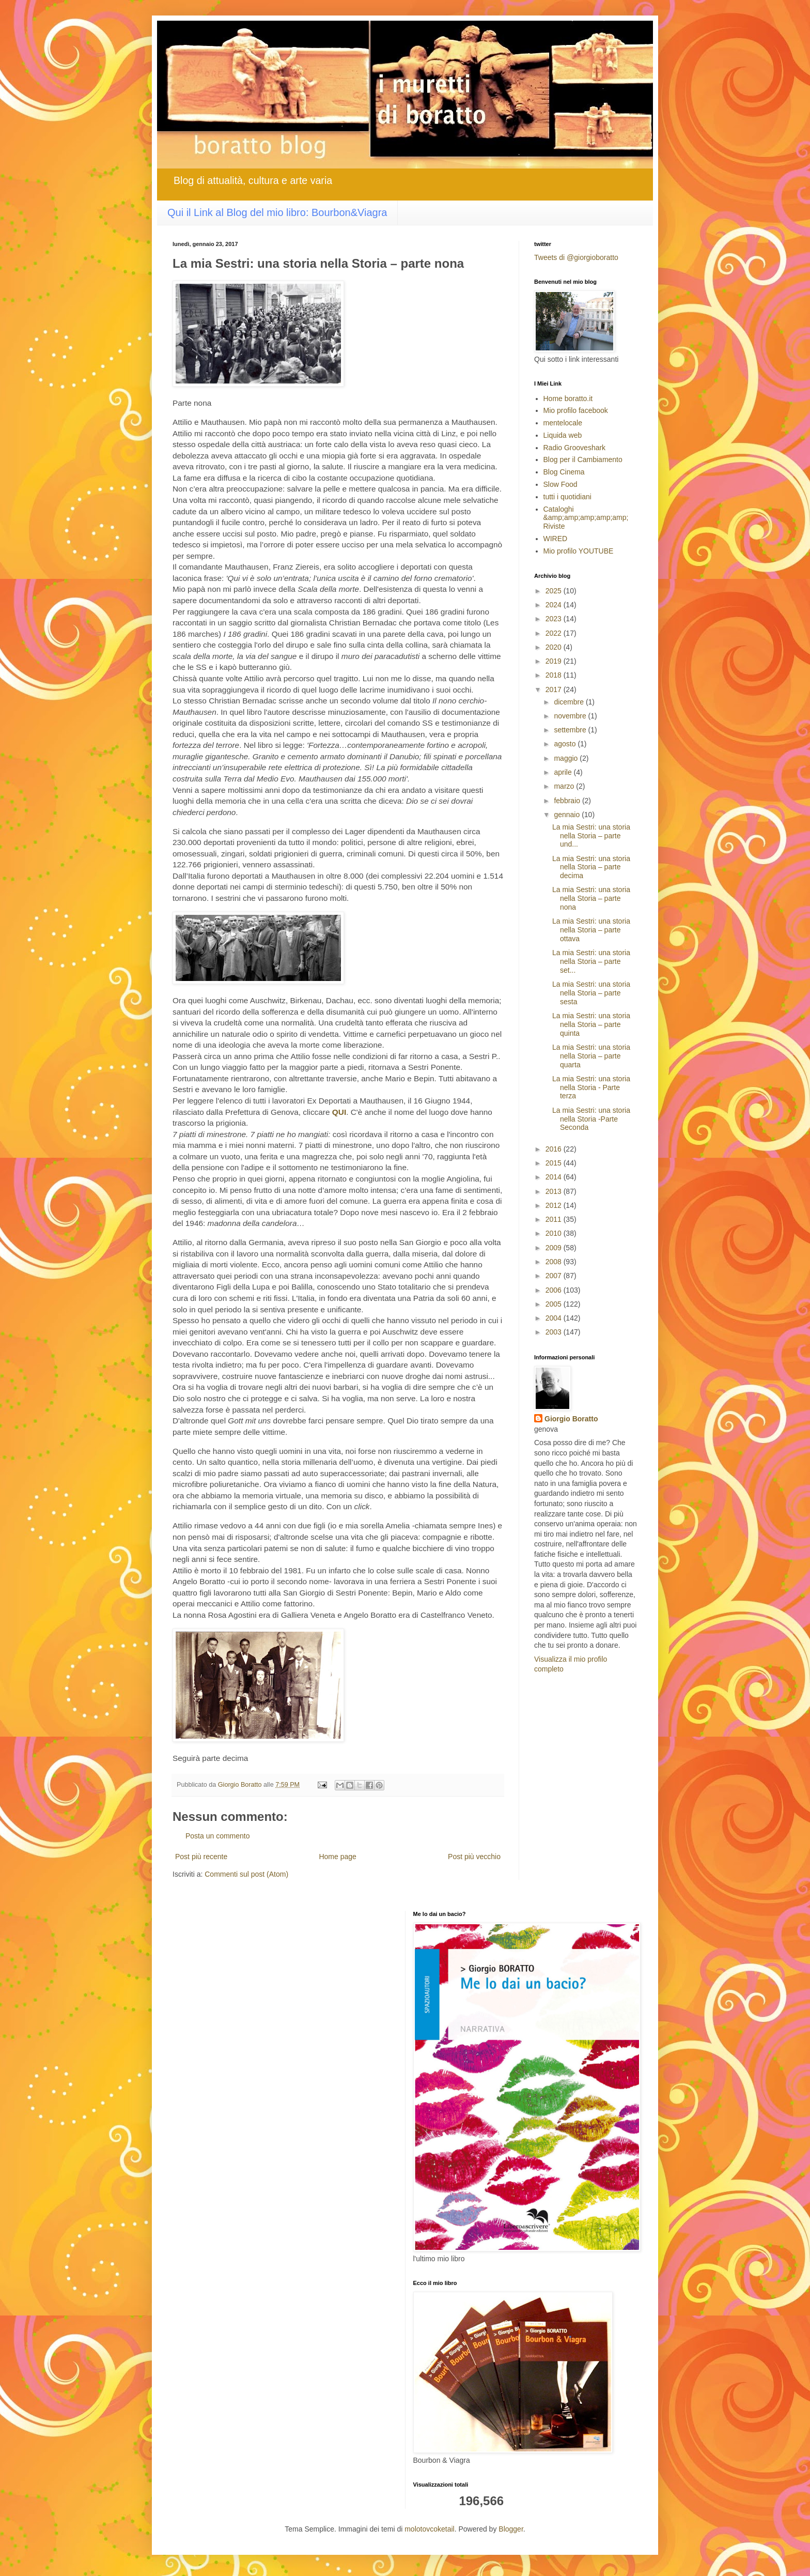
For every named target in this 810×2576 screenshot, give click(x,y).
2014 (555, 1177)
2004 (555, 1318)
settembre (571, 730)
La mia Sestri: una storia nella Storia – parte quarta (591, 1056)
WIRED (555, 538)
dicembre (569, 702)
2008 (555, 1262)
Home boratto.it (568, 398)
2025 (555, 591)
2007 (555, 1275)
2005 (555, 1304)
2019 (555, 661)
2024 (555, 605)
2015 (555, 1163)
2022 (555, 633)
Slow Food (560, 484)
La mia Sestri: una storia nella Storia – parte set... (591, 961)
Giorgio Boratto (571, 1419)
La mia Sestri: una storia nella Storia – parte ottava (591, 930)
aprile (563, 772)
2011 (555, 1219)
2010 (555, 1233)
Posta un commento (217, 1836)
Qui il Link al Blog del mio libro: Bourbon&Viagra (277, 212)
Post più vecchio (474, 1856)
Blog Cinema (564, 472)
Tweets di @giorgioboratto (576, 257)
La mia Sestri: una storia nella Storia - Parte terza (591, 1087)
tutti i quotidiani (567, 497)
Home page (337, 1856)
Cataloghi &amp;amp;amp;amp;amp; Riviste (586, 518)
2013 (555, 1191)
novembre (571, 716)
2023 (555, 619)
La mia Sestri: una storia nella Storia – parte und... (591, 836)
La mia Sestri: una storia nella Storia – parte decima (591, 867)
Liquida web (562, 435)
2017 (555, 689)
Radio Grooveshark (574, 447)
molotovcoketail (429, 2529)
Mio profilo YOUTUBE (578, 551)
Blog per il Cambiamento (582, 459)
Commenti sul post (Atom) (246, 1874)
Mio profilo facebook (575, 410)
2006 (555, 1290)
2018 (555, 675)
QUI (339, 1112)
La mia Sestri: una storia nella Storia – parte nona (591, 898)
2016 (555, 1149)
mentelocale (563, 423)
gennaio (568, 814)
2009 (555, 1248)
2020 (555, 647)
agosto (566, 744)
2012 (555, 1205)
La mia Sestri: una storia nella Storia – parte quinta (591, 1024)
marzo (565, 786)
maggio (567, 758)
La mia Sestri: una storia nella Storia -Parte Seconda (591, 1119)
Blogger (511, 2529)
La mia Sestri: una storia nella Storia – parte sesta (591, 993)
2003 (555, 1332)
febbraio (568, 800)
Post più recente (201, 1856)
